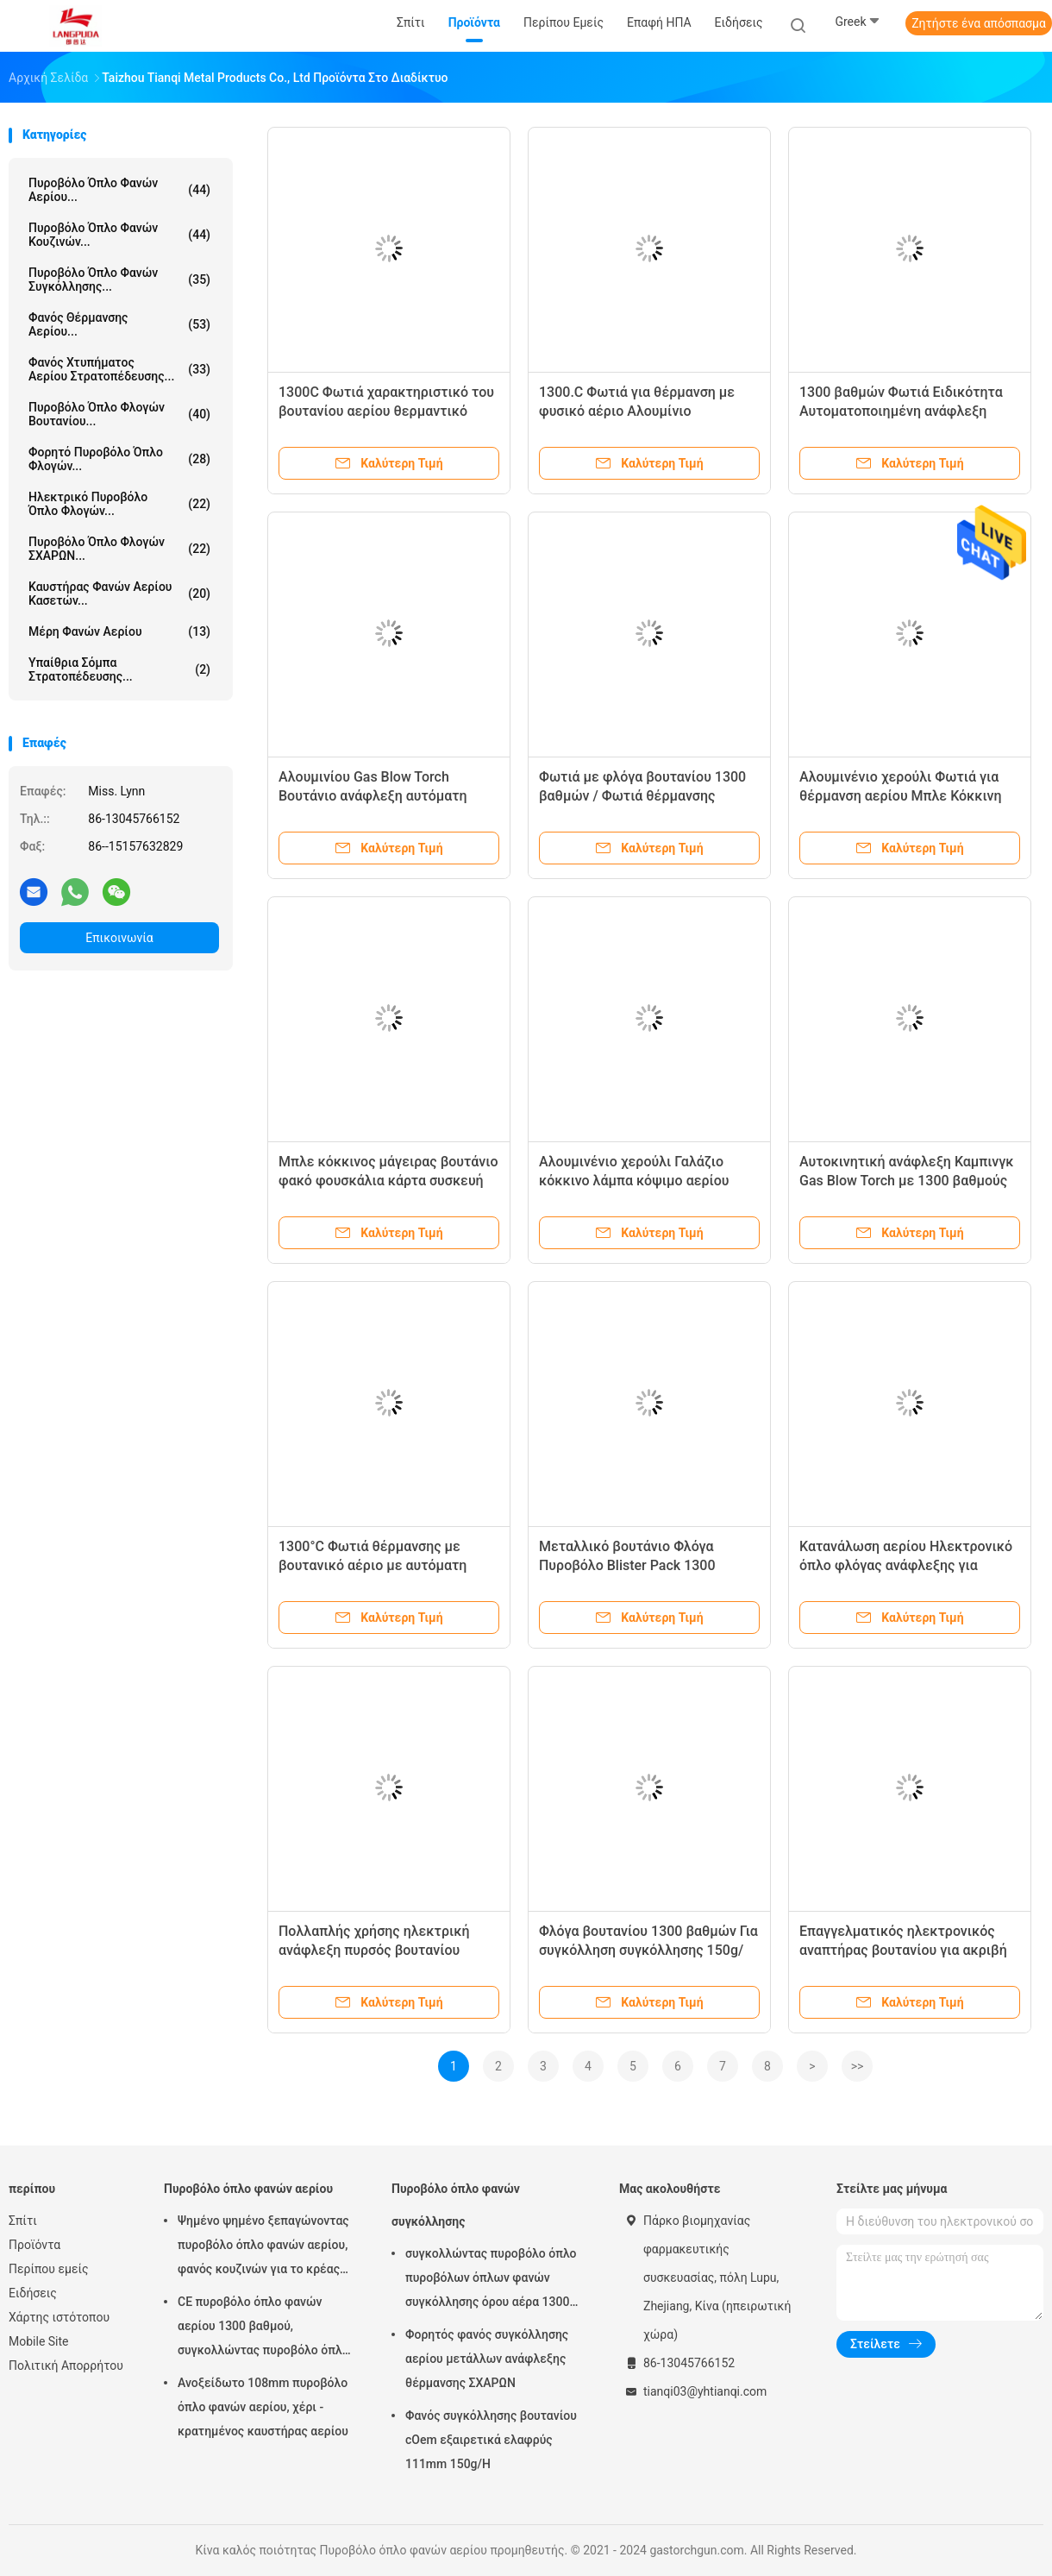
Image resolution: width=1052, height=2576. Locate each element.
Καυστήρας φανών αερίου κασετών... (119, 593)
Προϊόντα (34, 2245)
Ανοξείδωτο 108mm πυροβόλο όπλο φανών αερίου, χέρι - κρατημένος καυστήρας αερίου (263, 2407)
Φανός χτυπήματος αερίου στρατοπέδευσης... (119, 369)
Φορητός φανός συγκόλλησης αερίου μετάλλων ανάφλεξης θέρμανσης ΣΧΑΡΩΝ (486, 2359)
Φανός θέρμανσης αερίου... (119, 324)
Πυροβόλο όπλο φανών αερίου (248, 2189)
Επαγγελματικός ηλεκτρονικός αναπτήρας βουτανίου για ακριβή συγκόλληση (903, 1950)
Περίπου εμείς (49, 2269)
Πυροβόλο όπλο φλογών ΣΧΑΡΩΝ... (119, 548)
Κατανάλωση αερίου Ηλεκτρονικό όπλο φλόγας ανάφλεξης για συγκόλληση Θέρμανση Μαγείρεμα (908, 1565)
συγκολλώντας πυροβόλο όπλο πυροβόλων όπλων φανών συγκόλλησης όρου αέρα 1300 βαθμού (491, 2280)
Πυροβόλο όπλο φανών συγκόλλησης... (119, 279)
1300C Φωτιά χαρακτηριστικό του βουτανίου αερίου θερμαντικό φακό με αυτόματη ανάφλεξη (386, 411)
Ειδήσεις (33, 2293)
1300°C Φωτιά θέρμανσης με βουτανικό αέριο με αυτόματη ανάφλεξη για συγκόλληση (373, 1565)
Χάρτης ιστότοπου (59, 2317)
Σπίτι (23, 2220)
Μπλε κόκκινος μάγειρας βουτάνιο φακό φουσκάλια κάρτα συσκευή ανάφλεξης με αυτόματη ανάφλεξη (388, 1180)
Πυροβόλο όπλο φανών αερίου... (119, 190)
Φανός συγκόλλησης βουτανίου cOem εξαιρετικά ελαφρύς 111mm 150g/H (491, 2440)
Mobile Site (39, 2341)
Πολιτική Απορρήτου (66, 2365)
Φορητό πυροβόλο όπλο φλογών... (119, 459)
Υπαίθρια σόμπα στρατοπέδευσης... (119, 669)
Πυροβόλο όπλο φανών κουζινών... (119, 234)
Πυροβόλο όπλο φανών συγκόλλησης (455, 2205)
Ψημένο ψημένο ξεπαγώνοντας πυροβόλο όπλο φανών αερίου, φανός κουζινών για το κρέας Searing (263, 2247)
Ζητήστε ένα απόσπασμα (978, 23)
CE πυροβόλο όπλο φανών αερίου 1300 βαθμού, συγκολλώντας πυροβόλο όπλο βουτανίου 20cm (263, 2328)
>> (857, 2066)
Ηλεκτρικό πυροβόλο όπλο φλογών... (119, 504)
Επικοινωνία (119, 938)
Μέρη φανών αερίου (119, 631)
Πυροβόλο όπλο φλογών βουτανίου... (119, 414)
